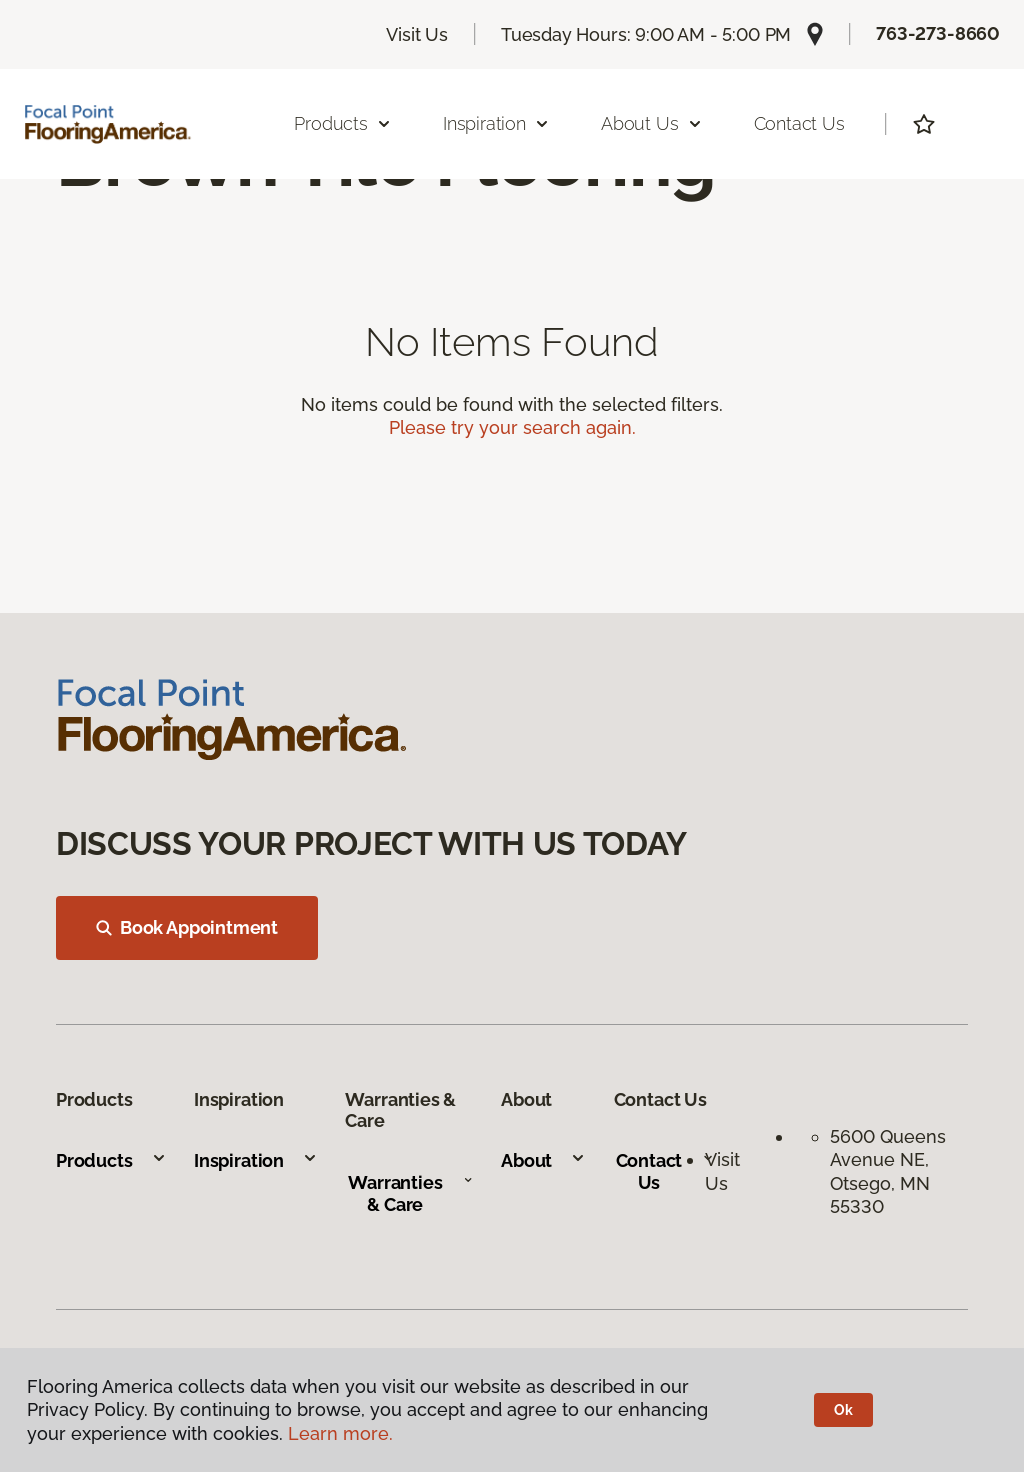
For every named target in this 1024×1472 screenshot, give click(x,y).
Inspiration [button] (496, 123)
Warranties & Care (410, 1193)
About (543, 1160)
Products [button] (343, 123)
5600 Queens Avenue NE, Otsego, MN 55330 (888, 1171)
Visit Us (417, 34)
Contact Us (799, 123)
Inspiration (256, 1160)
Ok (843, 1410)
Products (111, 1160)
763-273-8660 (938, 33)
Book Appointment (187, 927)
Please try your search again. (512, 427)
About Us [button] (652, 123)
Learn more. (340, 1433)
